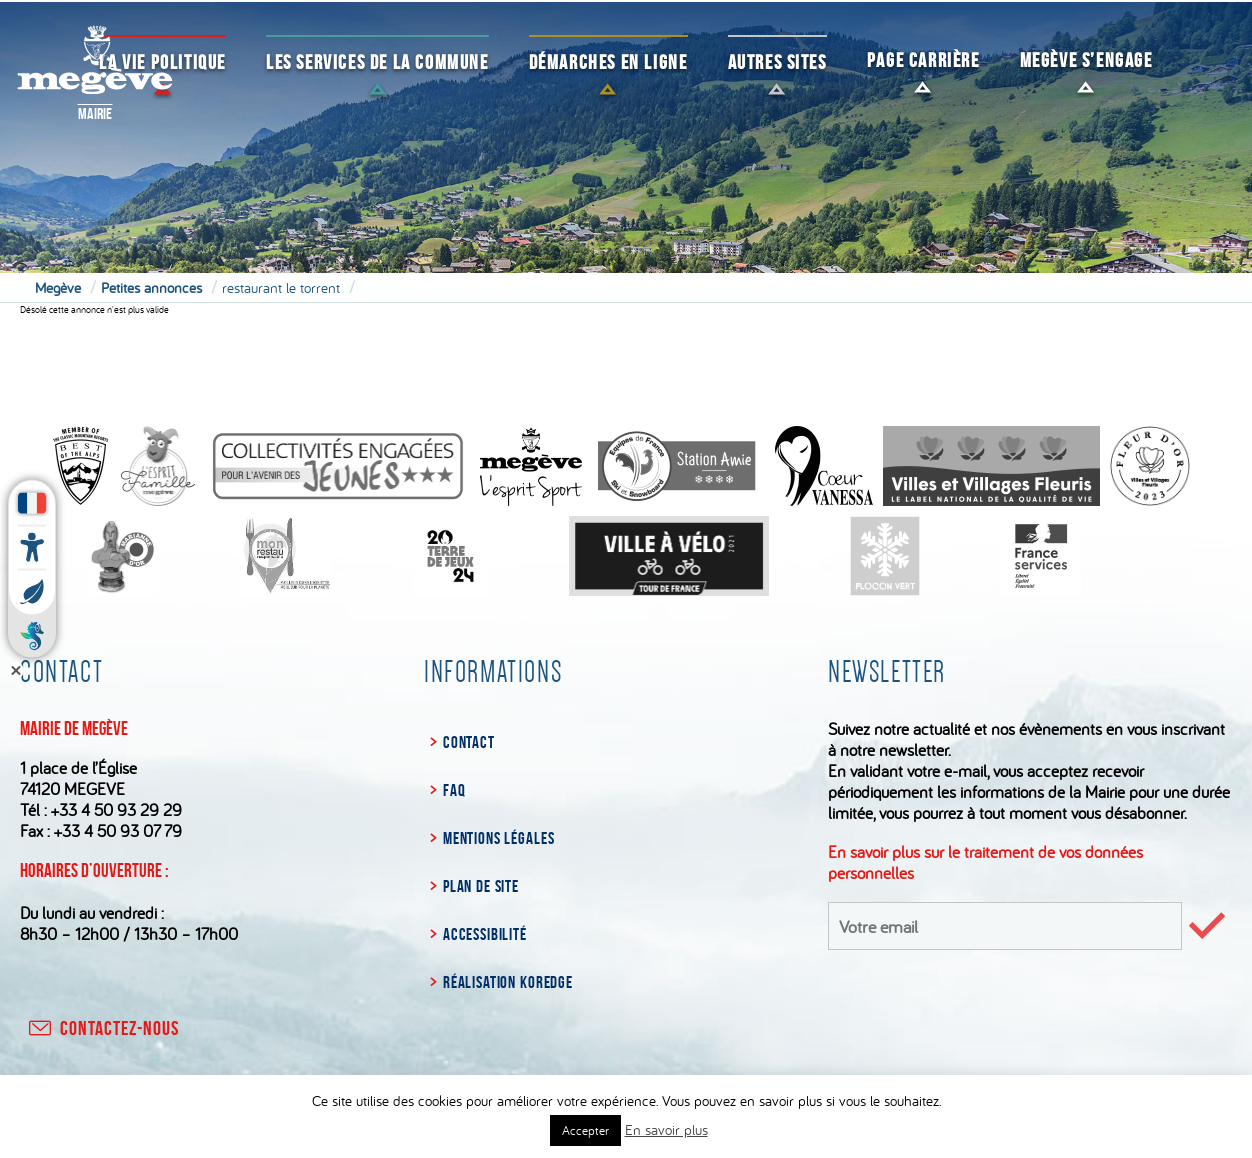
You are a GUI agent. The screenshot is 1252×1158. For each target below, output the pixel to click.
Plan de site (481, 886)
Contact (469, 742)
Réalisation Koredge (508, 982)
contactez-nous (102, 1028)
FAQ (454, 790)
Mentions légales (499, 838)
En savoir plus (666, 1129)
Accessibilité (485, 934)
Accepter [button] (585, 1130)
